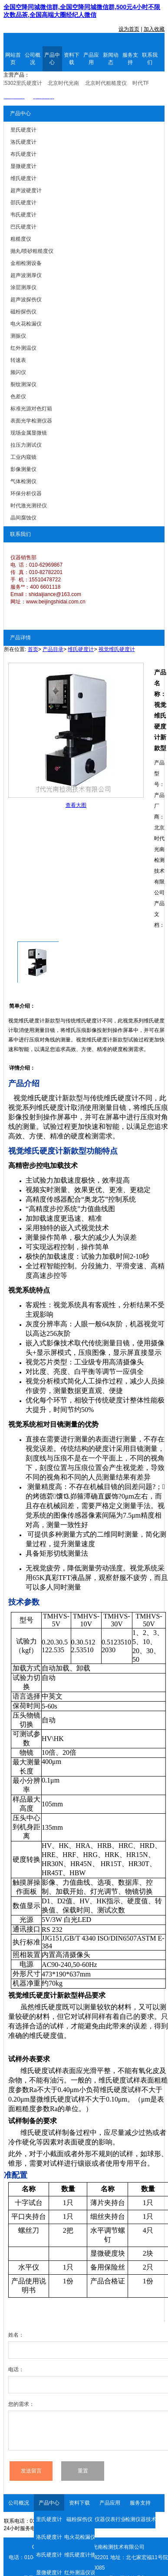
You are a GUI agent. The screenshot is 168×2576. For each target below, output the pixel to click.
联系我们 (150, 58)
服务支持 (130, 58)
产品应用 (91, 58)
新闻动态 (111, 58)
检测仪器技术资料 (140, 2519)
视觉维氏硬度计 (117, 649)
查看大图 (76, 805)
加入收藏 (154, 29)
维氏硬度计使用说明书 (79, 2555)
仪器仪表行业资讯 (110, 2519)
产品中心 (52, 58)
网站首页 (13, 58)
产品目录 (53, 649)
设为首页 (129, 29)
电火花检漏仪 (79, 2537)
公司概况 (32, 58)
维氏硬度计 (81, 649)
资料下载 (71, 58)
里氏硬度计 (49, 2519)
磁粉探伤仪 (79, 2519)
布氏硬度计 (49, 2555)
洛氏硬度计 (49, 2537)
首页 (33, 649)
